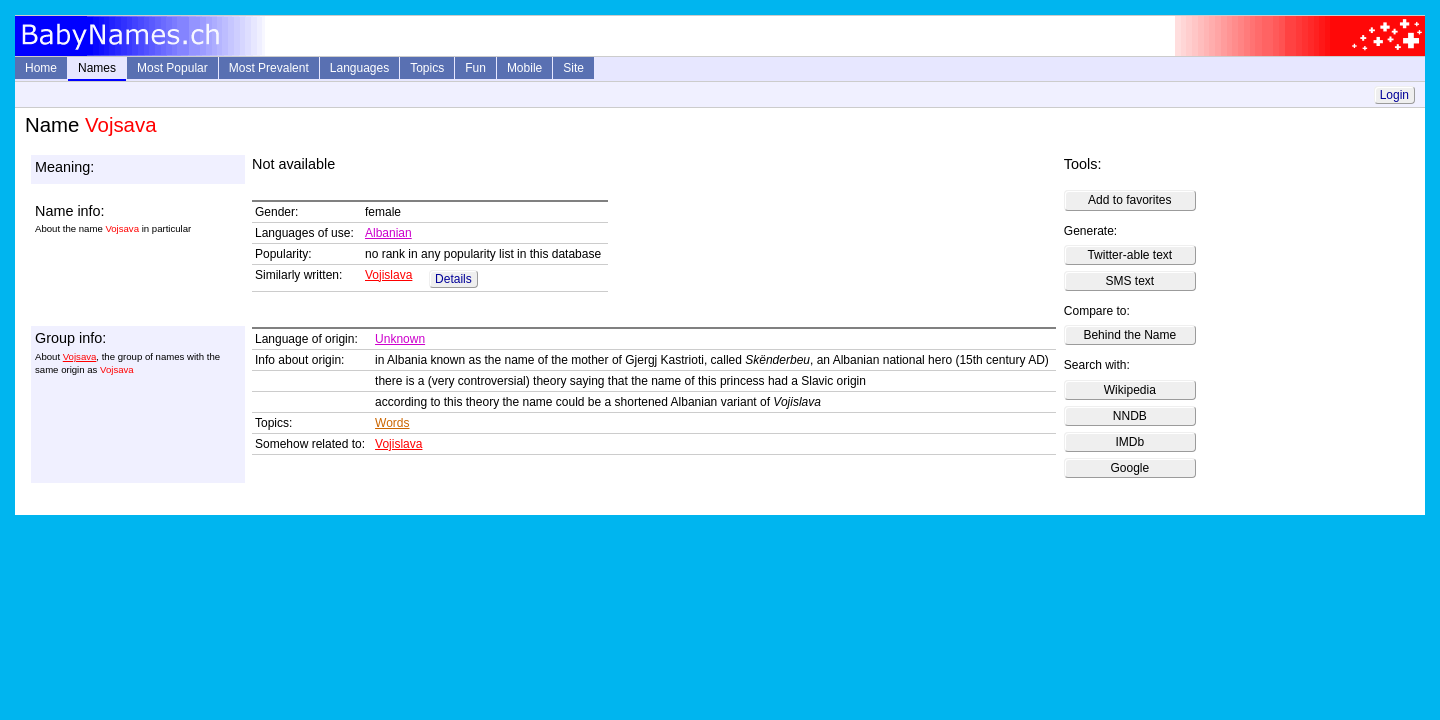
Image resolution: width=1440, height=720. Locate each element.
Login (1394, 95)
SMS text (1129, 281)
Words (392, 423)
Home (41, 68)
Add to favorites (1129, 200)
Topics (427, 68)
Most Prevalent (269, 68)
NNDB (1130, 416)
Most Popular (172, 68)
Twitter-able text (1129, 255)
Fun (475, 68)
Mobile (524, 68)
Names (97, 68)
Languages (359, 68)
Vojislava (388, 275)
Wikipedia (1130, 390)
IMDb (1129, 442)
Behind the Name (1129, 335)
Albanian (388, 233)
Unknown (400, 339)
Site (573, 68)
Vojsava (80, 356)
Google (1129, 468)
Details (453, 279)
